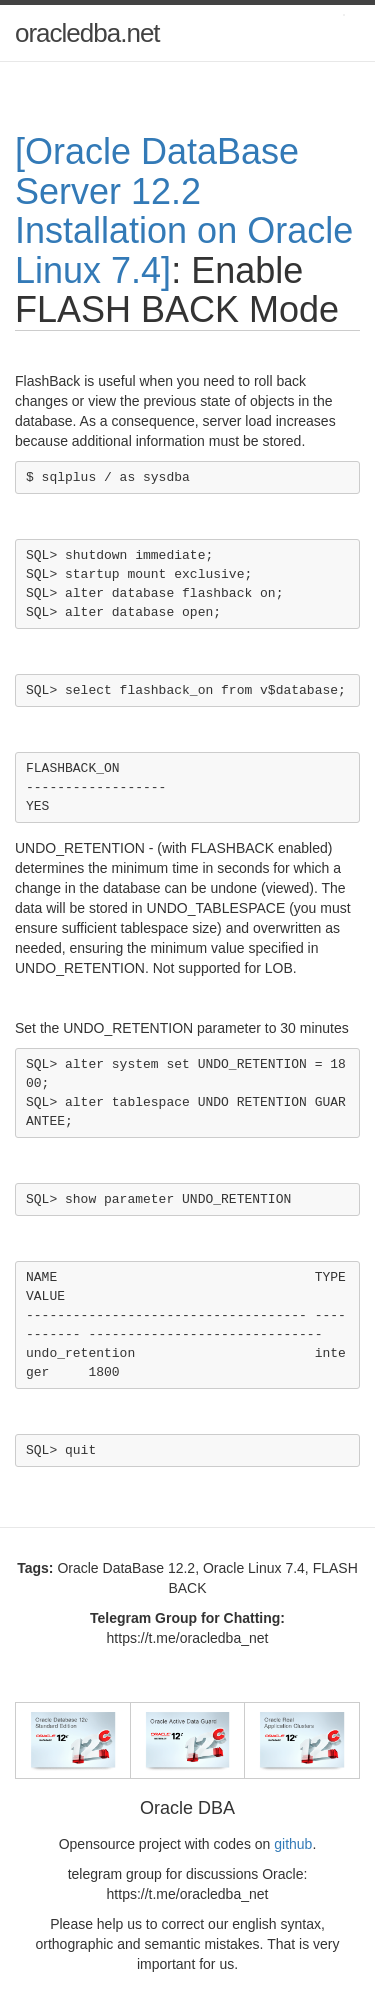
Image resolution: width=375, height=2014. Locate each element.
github (293, 1844)
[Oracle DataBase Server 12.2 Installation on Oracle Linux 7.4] (184, 211)
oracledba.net (87, 33)
